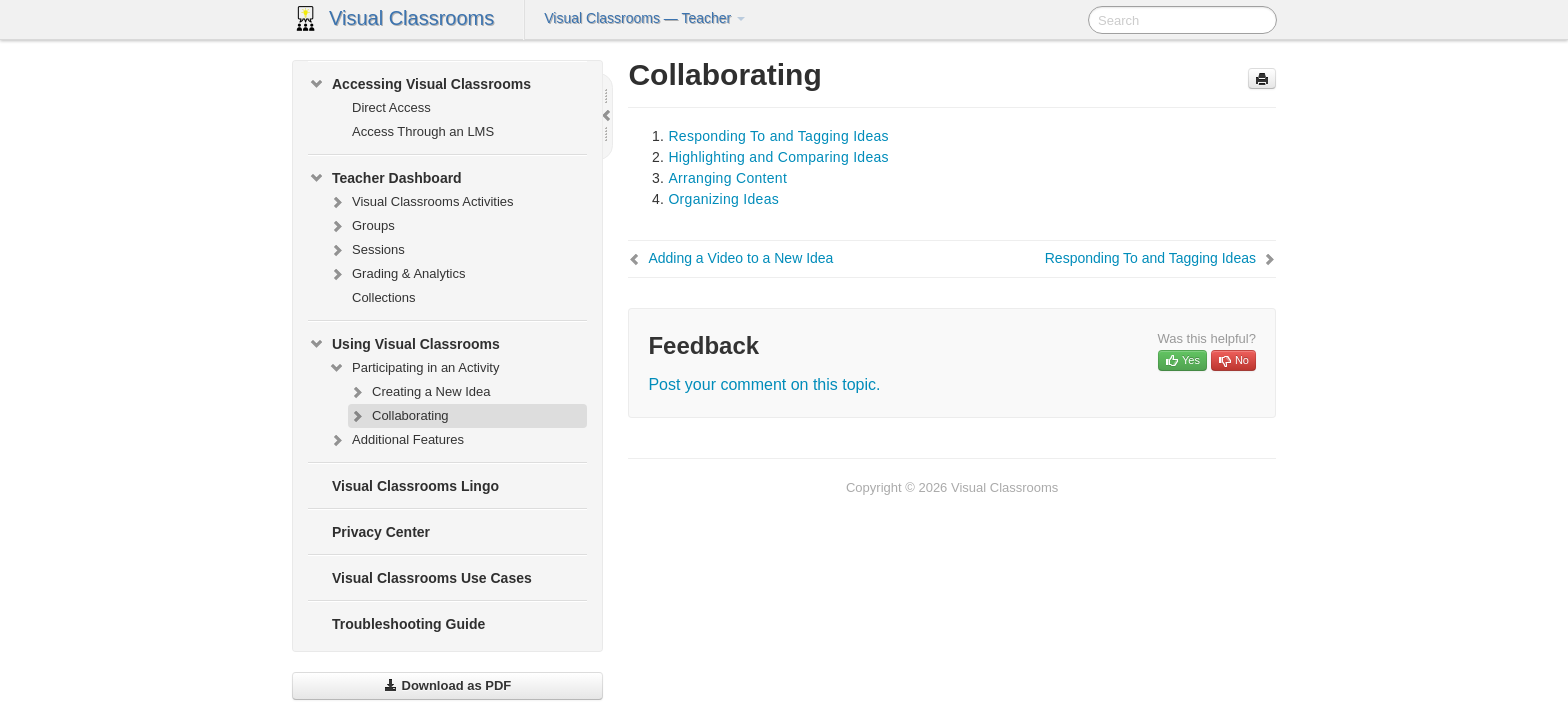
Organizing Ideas (723, 199)
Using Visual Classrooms (404, 344)
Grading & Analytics (396, 274)
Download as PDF (447, 685)
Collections (384, 297)
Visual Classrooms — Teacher (644, 18)
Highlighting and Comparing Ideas (778, 157)
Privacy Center (381, 532)
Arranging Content (727, 178)
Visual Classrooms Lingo (415, 486)
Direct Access (391, 107)
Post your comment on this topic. (764, 384)
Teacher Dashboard (385, 178)
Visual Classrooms (411, 18)
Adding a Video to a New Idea (740, 258)
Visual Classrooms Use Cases (432, 578)
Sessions (366, 250)
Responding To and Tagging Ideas (778, 136)
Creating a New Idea (419, 392)
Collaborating (398, 416)
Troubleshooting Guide (408, 624)
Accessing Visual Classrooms (419, 84)
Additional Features (396, 440)
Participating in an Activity (413, 368)
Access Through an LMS (423, 131)
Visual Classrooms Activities (421, 202)
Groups (361, 226)
